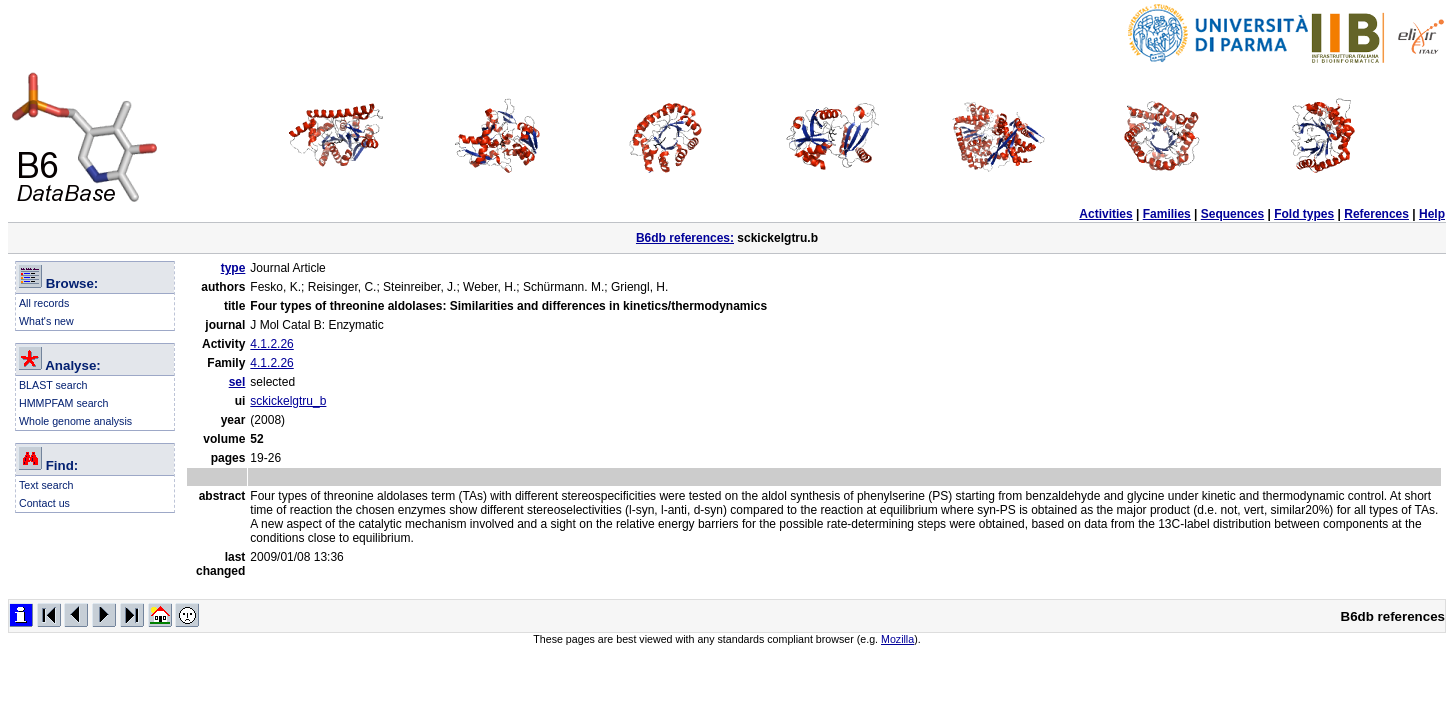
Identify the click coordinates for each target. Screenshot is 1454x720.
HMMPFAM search (63, 403)
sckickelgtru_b (288, 401)
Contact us (44, 503)
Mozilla (897, 639)
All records (44, 303)
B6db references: (685, 238)
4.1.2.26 (271, 344)
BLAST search (53, 385)
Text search (46, 485)
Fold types (1304, 214)
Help (1432, 214)
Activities (1105, 214)
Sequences (1232, 214)
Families (1167, 214)
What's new (46, 321)
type (233, 268)
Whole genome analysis (75, 421)
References (1376, 214)
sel (237, 382)
